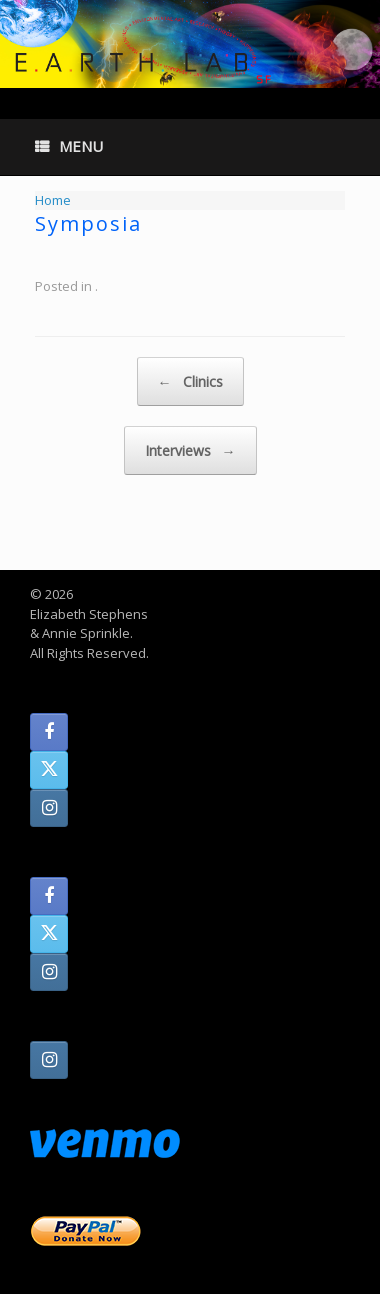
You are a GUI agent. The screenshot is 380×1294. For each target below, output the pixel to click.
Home (53, 200)
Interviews (190, 450)
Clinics (190, 381)
